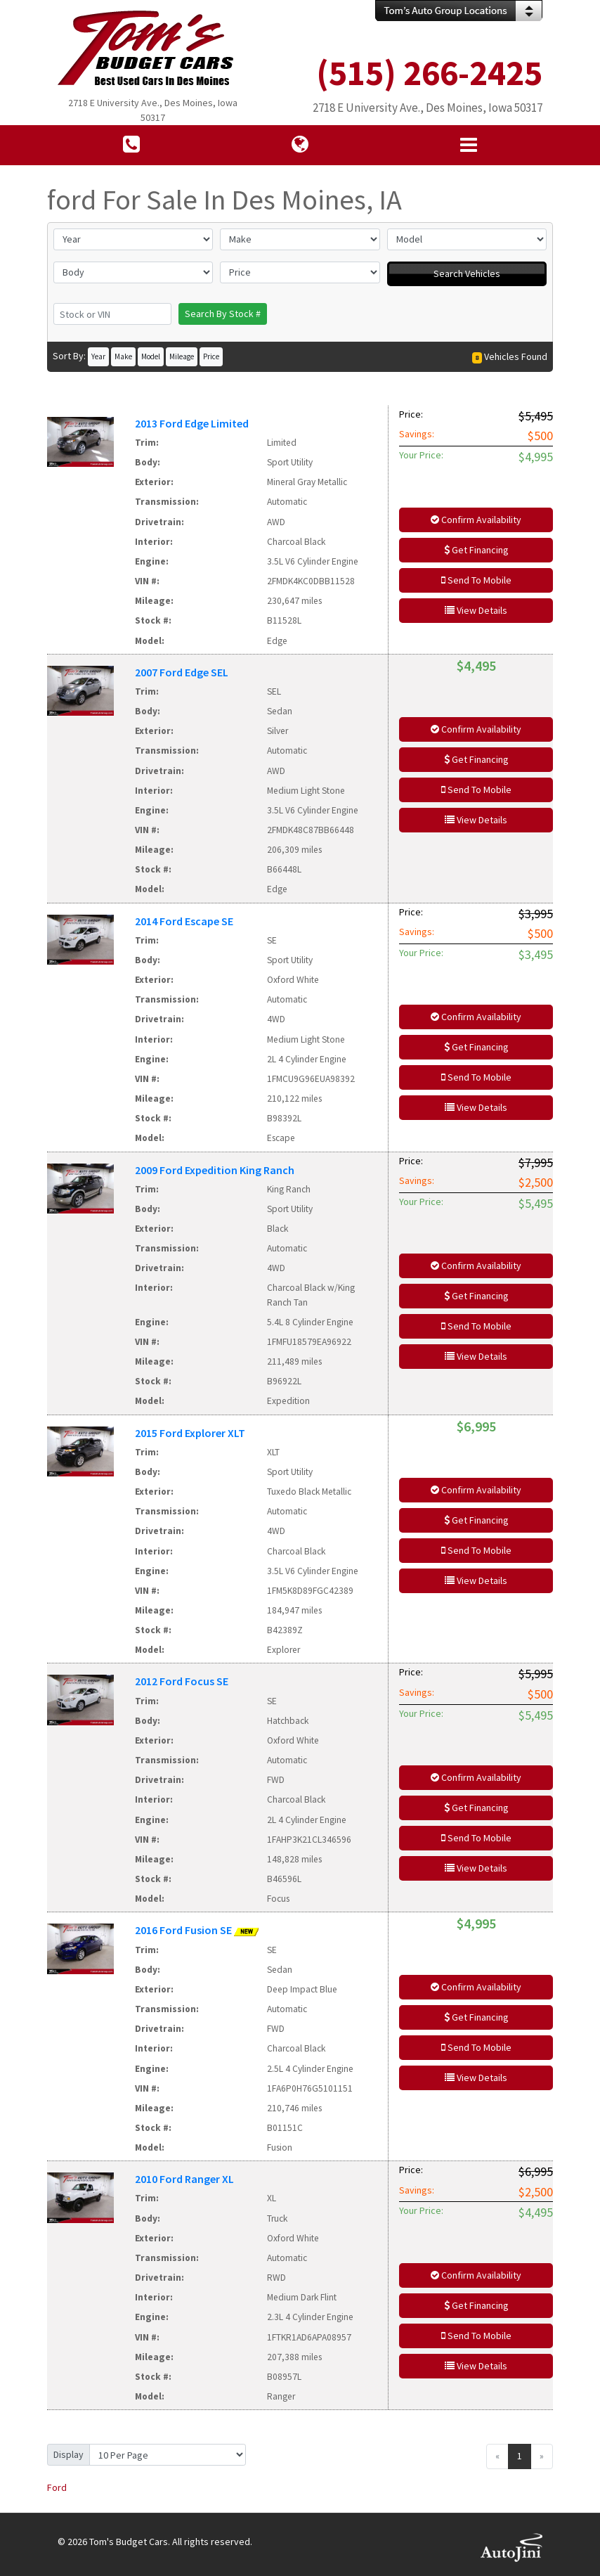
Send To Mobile (476, 580)
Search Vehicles (466, 273)
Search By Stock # (223, 313)
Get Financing (476, 549)
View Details (476, 610)
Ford (57, 2487)
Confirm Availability (476, 519)
